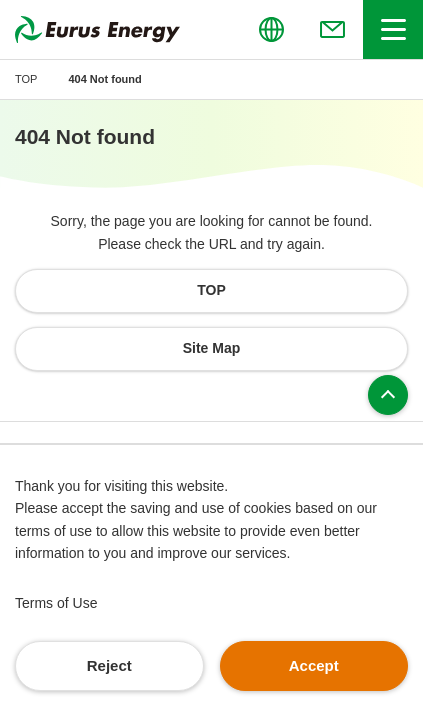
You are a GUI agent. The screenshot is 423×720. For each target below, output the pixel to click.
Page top (388, 395)
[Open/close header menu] (393, 29)
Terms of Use (56, 603)
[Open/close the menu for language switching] (271, 29)
